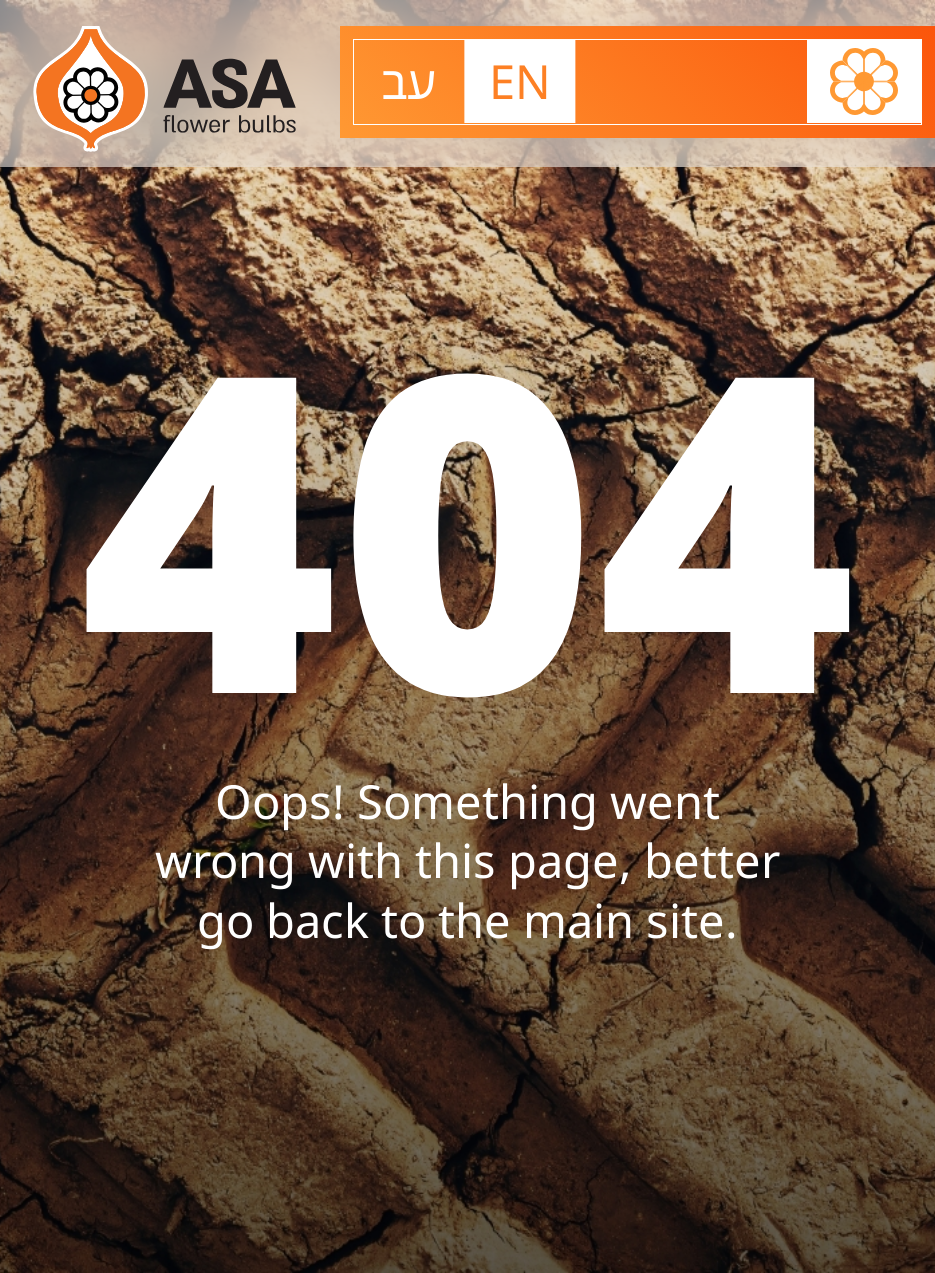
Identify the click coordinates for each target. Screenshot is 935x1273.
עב (409, 81)
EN (520, 81)
